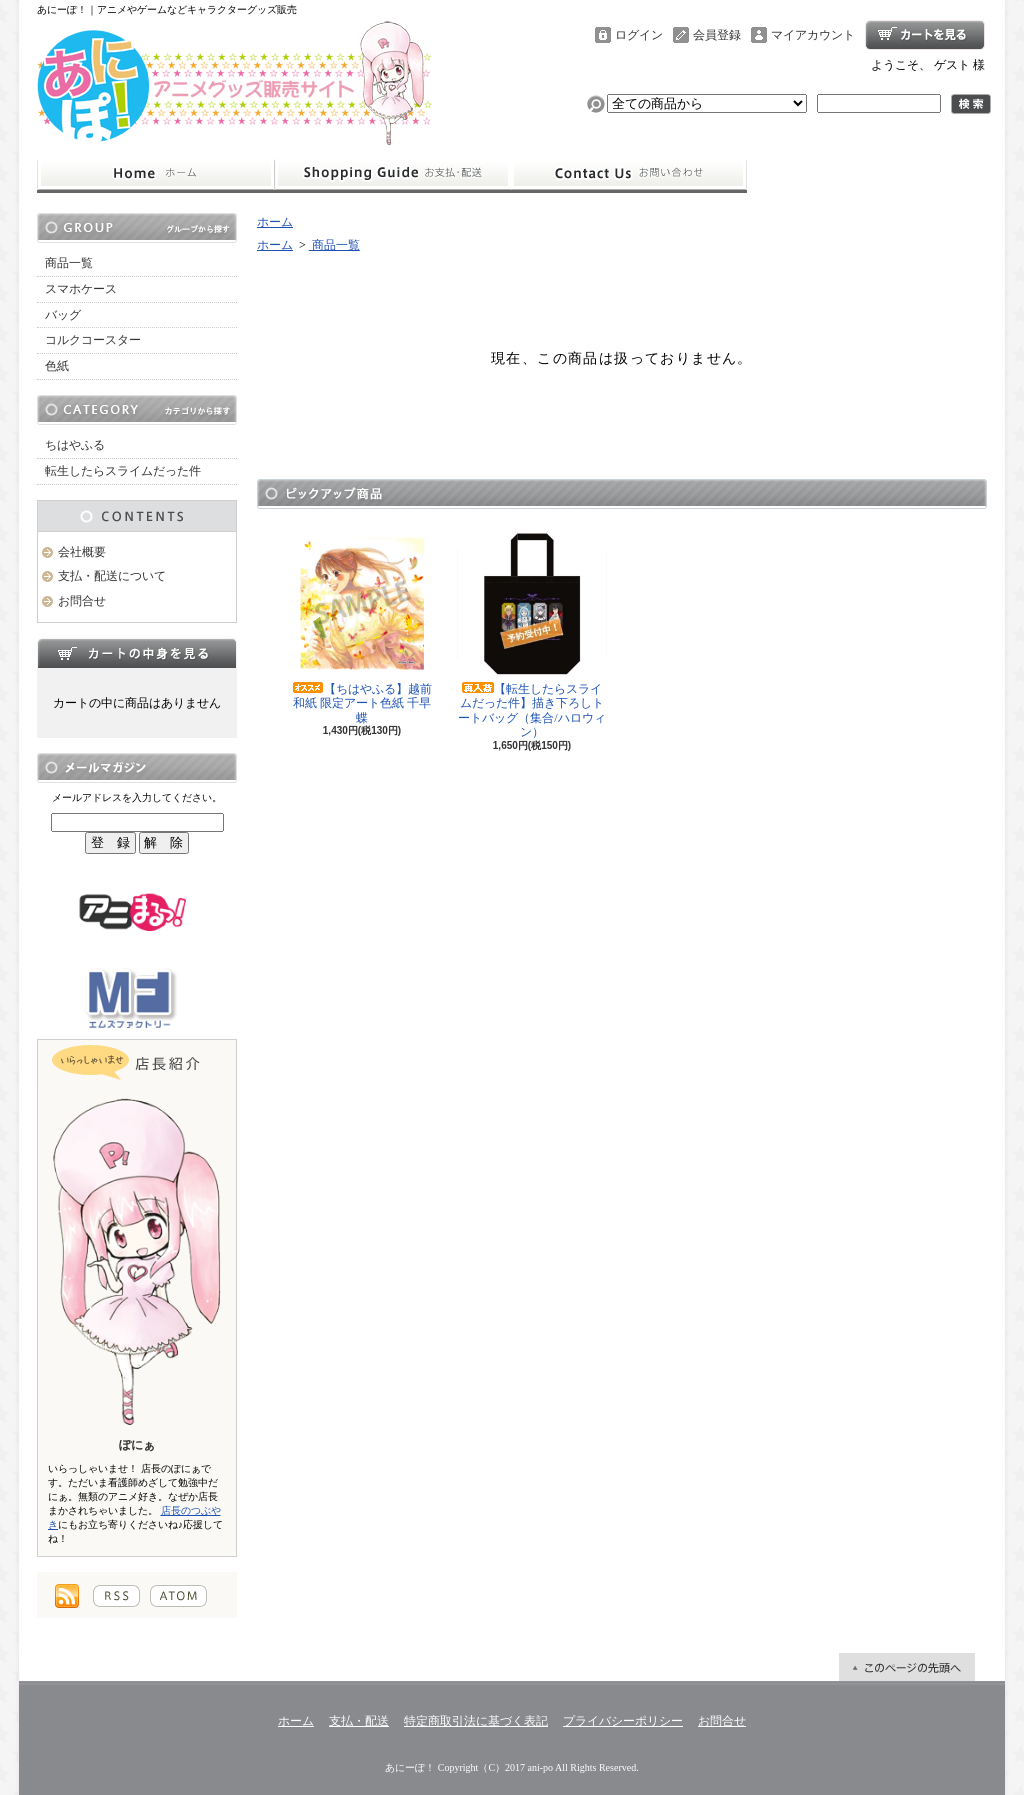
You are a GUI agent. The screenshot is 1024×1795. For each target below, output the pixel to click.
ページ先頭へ (907, 1667)
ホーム (155, 174)
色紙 (57, 366)
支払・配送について (392, 174)
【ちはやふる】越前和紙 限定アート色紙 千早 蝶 (362, 627)
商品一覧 (69, 263)
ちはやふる (75, 445)
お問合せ (629, 174)
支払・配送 (359, 1721)
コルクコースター (93, 340)
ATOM (178, 1596)
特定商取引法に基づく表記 (476, 1721)
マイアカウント (813, 35)
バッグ (63, 315)
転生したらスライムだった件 (123, 471)
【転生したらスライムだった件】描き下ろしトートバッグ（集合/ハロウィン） (532, 634)
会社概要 (82, 552)
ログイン (639, 35)
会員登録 (717, 35)
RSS (116, 1596)
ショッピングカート (925, 35)
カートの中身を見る (137, 653)
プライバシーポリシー (623, 1721)
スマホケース (81, 289)
